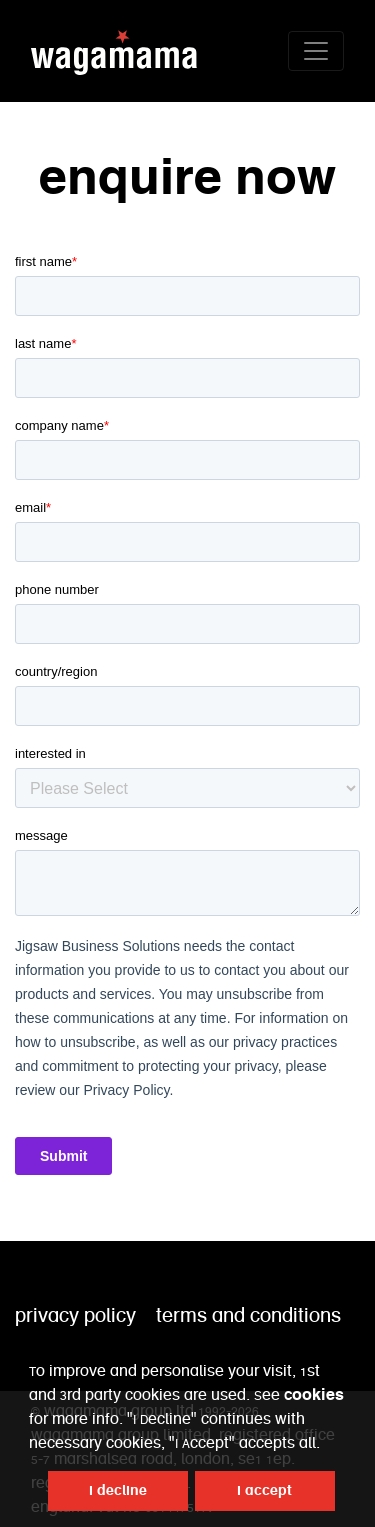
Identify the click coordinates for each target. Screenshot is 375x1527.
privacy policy (75, 1316)
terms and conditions (248, 1316)
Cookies (314, 1395)
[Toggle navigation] (316, 51)
